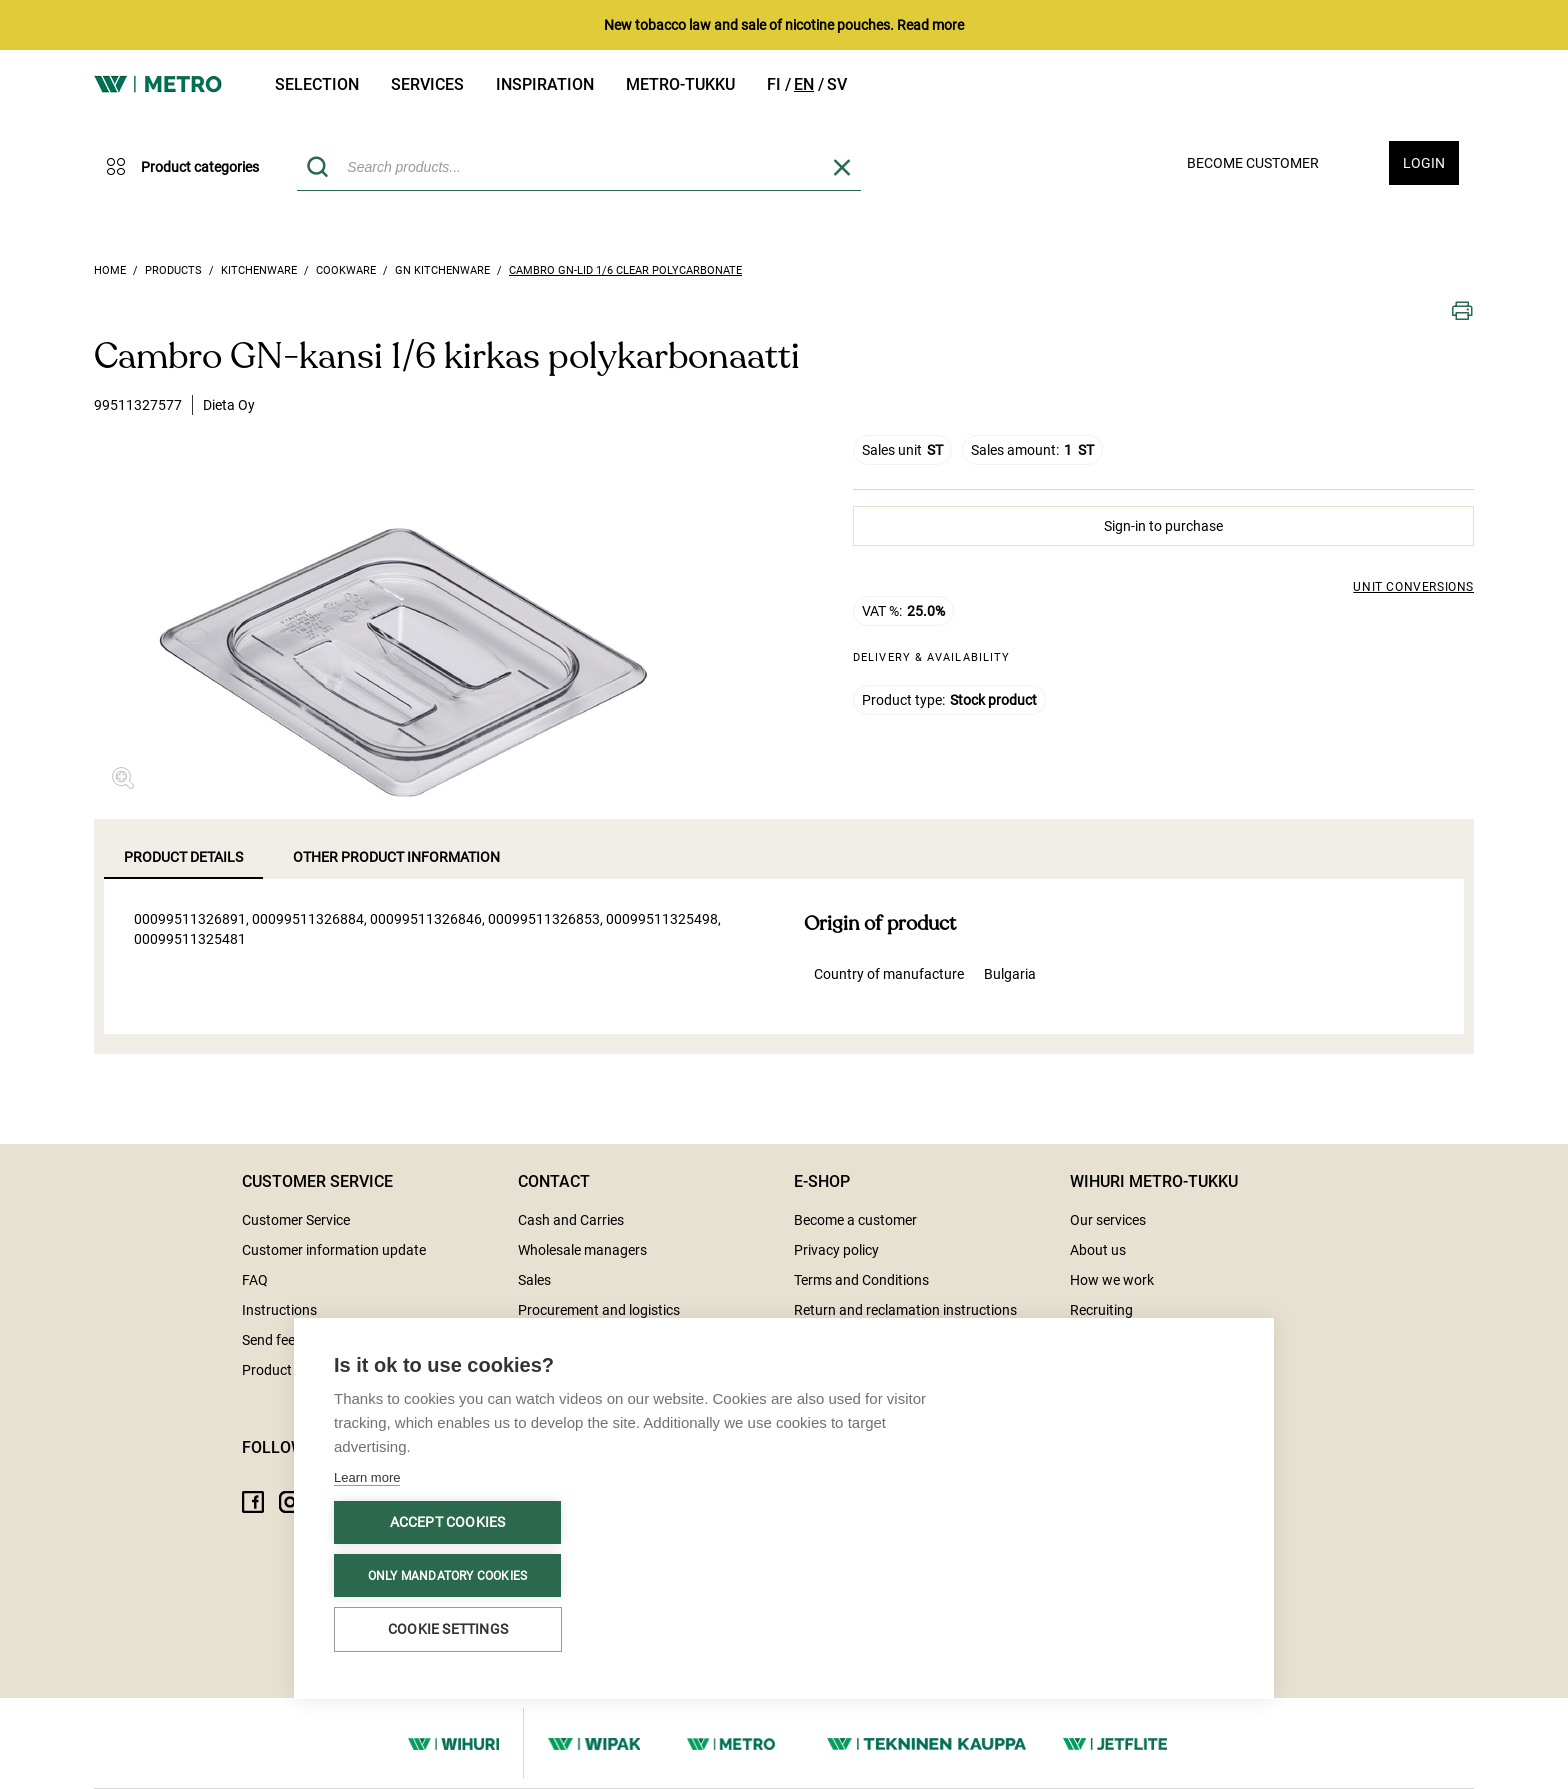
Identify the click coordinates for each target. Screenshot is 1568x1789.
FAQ (255, 1280)
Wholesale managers (582, 1250)
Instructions (279, 1310)
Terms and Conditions (861, 1280)
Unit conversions (1413, 587)
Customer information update (334, 1250)
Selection (317, 84)
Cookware (346, 270)
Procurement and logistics (599, 1310)
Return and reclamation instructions (905, 1310)
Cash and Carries (571, 1220)
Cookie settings (448, 1629)
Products (173, 270)
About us (1098, 1250)
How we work (1112, 1280)
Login (1424, 163)
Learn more (367, 1477)
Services (427, 84)
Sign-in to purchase (1163, 526)
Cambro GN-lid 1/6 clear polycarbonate (625, 270)
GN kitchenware (442, 270)
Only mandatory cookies (447, 1576)
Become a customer (855, 1220)
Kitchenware (259, 270)
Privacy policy (836, 1250)
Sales (534, 1280)
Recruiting (1101, 1310)
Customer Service (296, 1220)
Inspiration (545, 84)
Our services (1108, 1220)
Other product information (396, 857)
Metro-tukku (680, 84)
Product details (183, 857)
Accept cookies (448, 1522)
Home (110, 270)
